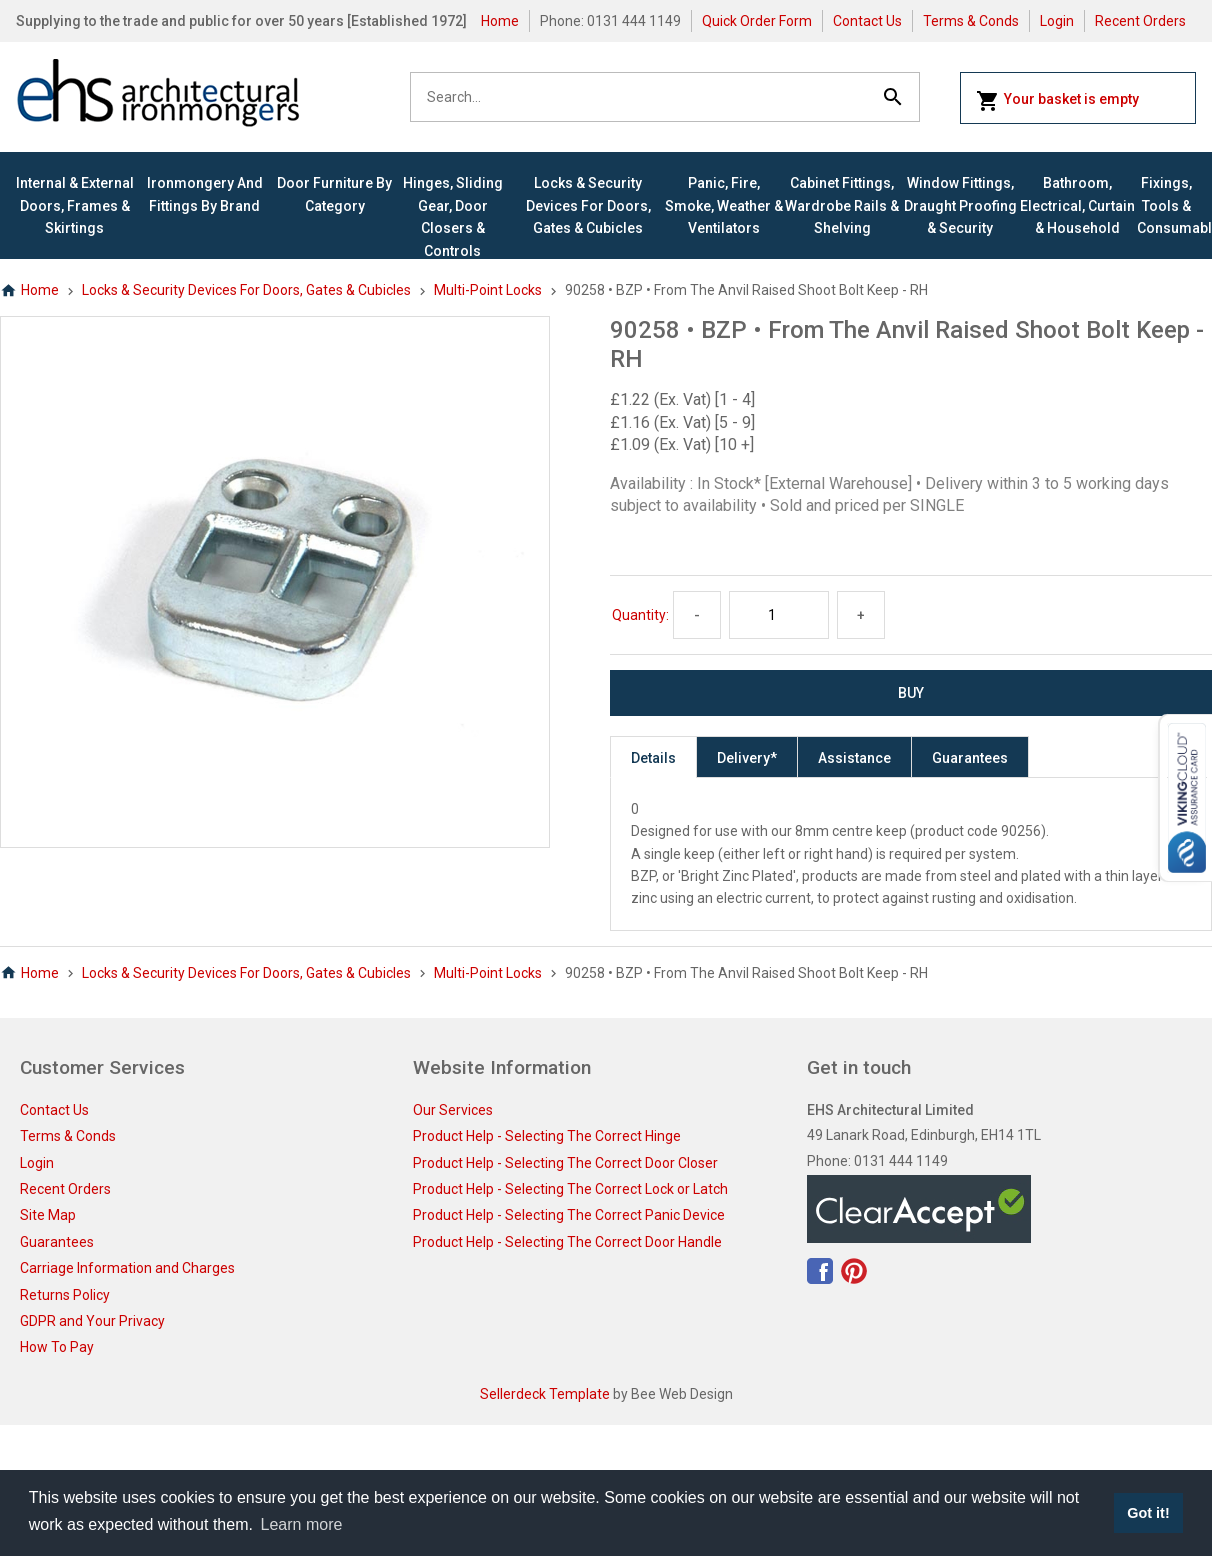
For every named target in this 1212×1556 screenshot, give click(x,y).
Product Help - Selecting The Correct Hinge (547, 1136)
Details (653, 758)
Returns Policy (65, 1295)
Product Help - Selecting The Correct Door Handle (567, 1242)
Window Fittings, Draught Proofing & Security (960, 205)
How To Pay (57, 1347)
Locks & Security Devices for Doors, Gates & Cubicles (588, 205)
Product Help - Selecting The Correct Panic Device (569, 1215)
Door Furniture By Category (334, 194)
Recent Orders (1140, 21)
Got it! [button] (1148, 1513)
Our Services (453, 1110)
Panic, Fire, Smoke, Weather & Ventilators (724, 205)
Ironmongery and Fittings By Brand (205, 194)
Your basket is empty (1057, 101)
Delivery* (747, 758)
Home (500, 21)
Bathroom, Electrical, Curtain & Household (1077, 205)
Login (1057, 21)
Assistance (854, 758)
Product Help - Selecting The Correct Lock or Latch (570, 1189)
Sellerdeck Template (545, 1394)
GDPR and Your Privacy (92, 1321)
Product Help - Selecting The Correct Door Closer (565, 1163)
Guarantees (970, 758)
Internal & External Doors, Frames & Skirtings (75, 205)
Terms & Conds (971, 21)
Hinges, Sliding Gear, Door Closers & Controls (453, 216)
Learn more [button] (302, 1524)
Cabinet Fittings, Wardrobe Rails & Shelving (842, 205)
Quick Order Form (757, 21)
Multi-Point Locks (488, 290)
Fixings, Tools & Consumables (1166, 205)
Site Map (48, 1215)
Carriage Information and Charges (127, 1268)
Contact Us (867, 21)
